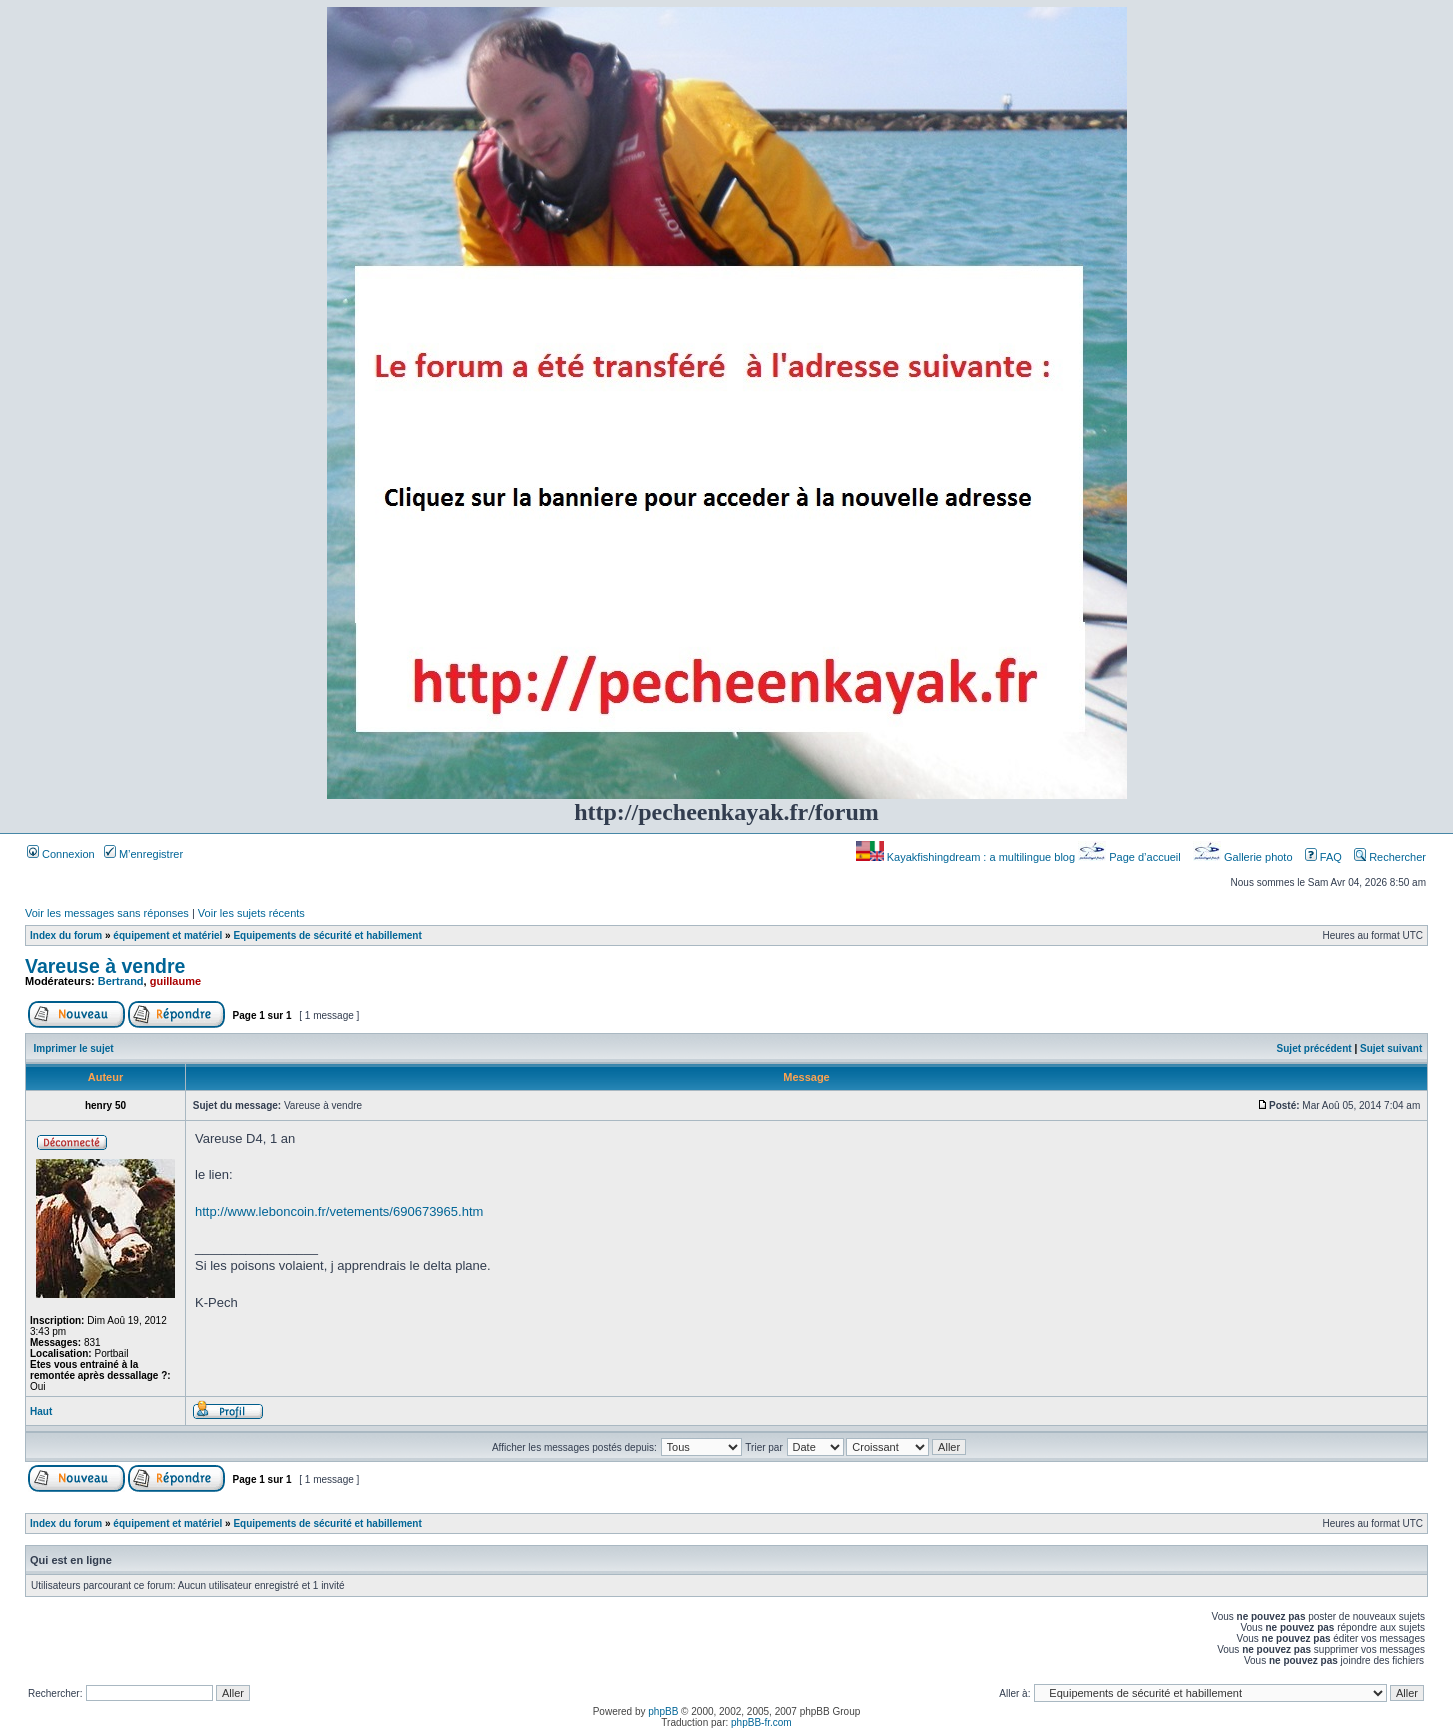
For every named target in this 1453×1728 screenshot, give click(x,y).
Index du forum (66, 935)
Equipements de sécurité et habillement (327, 935)
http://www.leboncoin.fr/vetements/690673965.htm (339, 1211)
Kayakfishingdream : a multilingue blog (967, 857)
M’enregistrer (143, 854)
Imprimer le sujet (74, 1048)
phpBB (663, 1711)
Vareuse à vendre (105, 966)
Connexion (61, 854)
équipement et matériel (167, 935)
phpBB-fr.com (761, 1722)
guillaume (175, 981)
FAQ (1323, 857)
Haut (41, 1411)
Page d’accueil (1131, 857)
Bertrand (121, 981)
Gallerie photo (1244, 857)
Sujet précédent (1314, 1048)
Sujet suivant (1391, 1048)
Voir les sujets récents (251, 913)
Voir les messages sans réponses (107, 913)
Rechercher (1390, 857)
